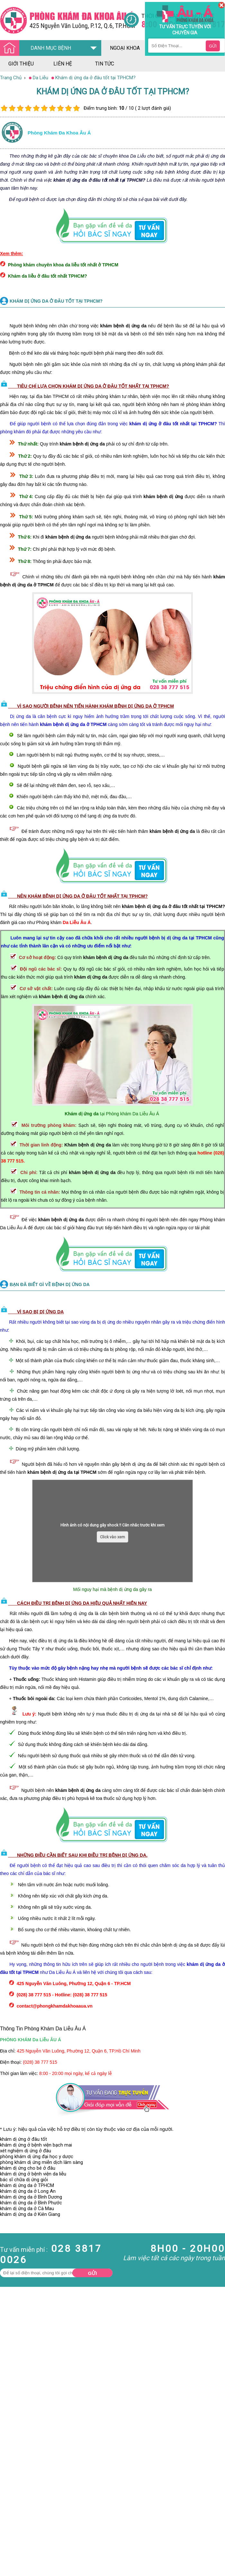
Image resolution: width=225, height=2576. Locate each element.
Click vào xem (112, 1536)
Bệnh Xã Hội (13, 2519)
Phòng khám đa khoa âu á (59, 132)
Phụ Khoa (10, 2530)
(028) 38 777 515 (40, 2062)
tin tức (104, 64)
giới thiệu (21, 64)
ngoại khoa (125, 48)
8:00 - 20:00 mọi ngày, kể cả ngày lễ (75, 2073)
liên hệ (62, 64)
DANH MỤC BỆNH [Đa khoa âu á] (37, 48)
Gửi (92, 2273)
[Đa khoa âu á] (62, 20)
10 (76, 108)
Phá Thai (9, 2536)
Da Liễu (7, 2525)
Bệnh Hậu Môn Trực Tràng (21, 2510)
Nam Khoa (11, 2501)
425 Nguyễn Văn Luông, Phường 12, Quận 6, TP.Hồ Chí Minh (78, 2050)
